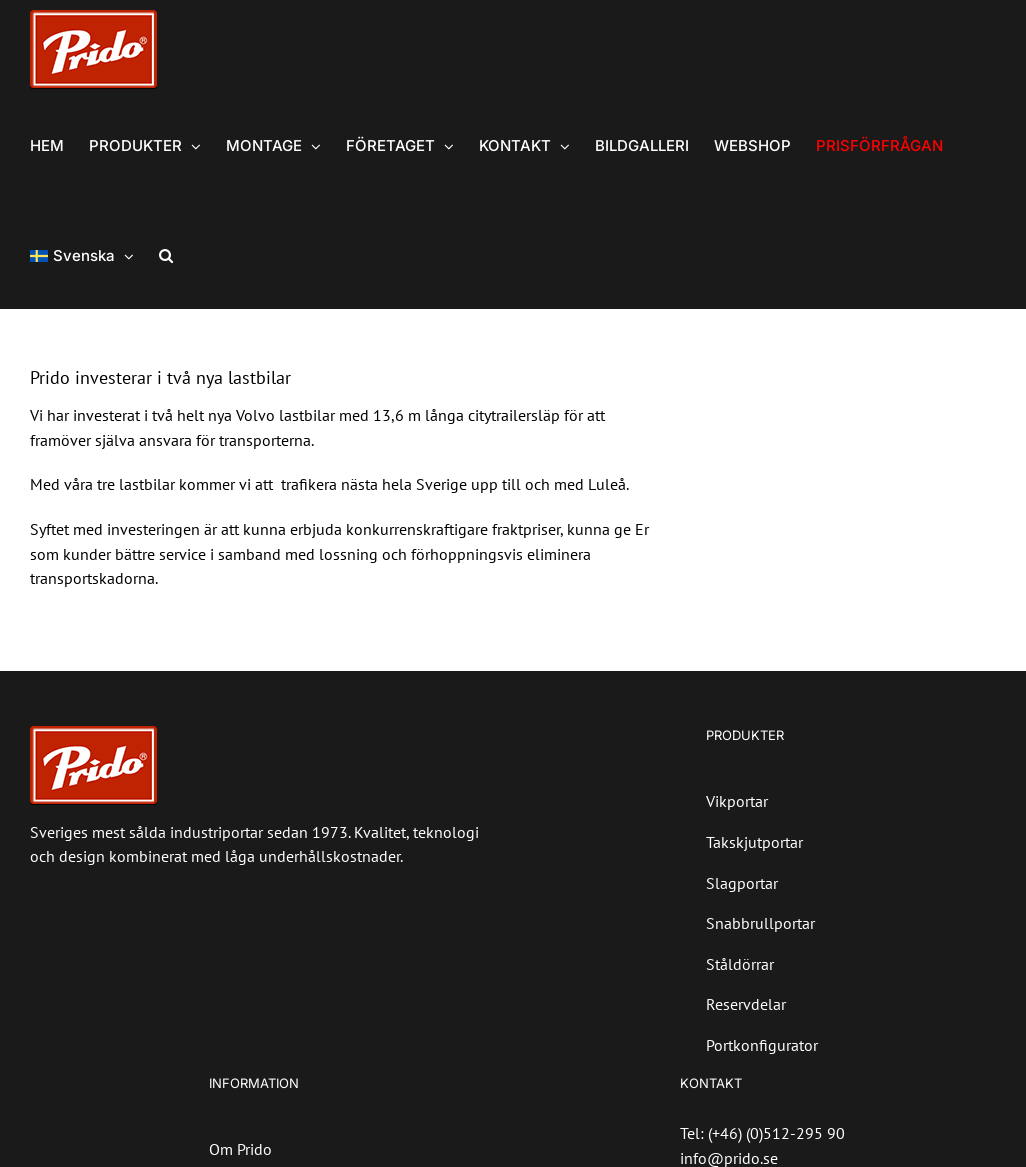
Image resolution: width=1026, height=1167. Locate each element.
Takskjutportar (754, 842)
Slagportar (742, 883)
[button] (166, 254)
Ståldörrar (740, 964)
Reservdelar (746, 1004)
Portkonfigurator (762, 1045)
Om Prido (240, 1149)
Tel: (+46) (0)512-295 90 (762, 1133)
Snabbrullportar (760, 923)
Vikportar (737, 801)
